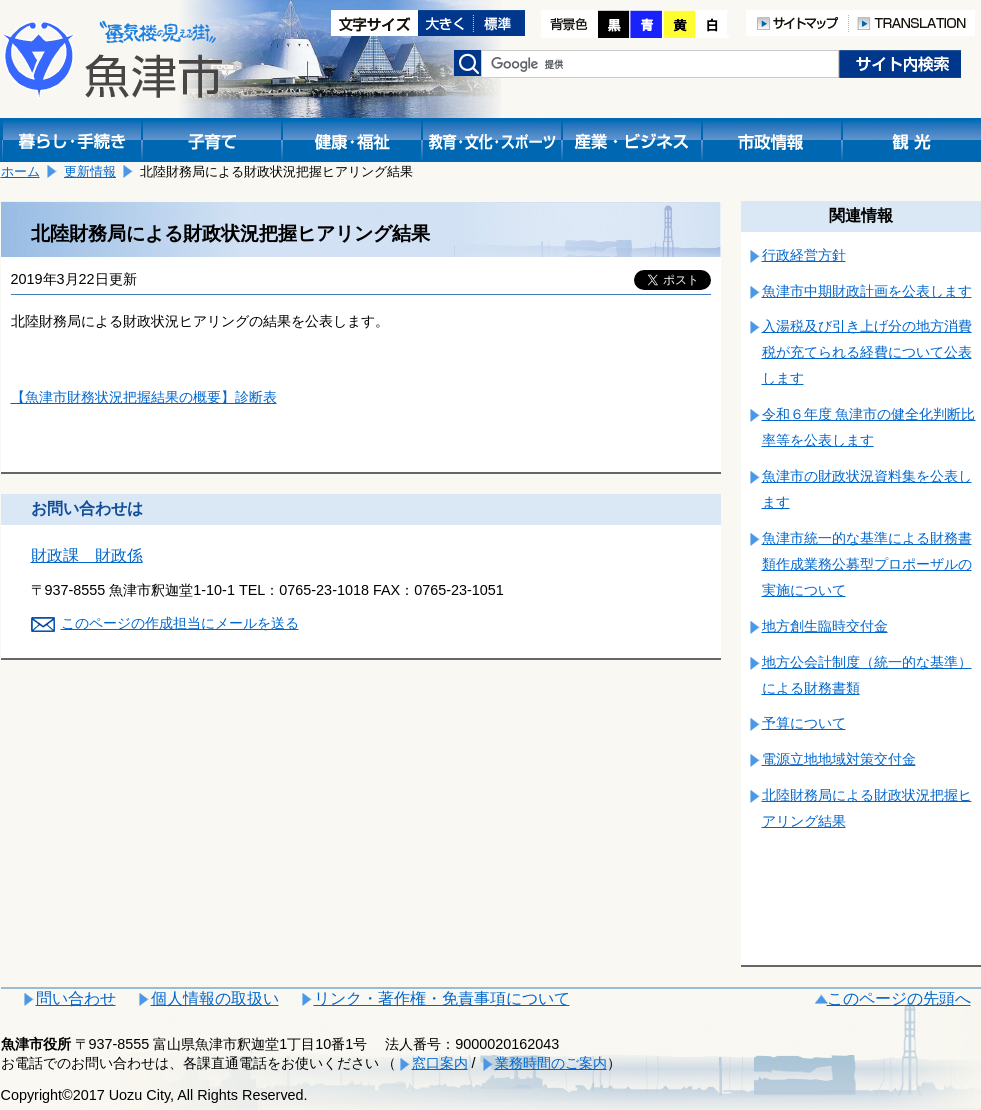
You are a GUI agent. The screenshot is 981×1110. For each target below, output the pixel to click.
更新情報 (90, 171)
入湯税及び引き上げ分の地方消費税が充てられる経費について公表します (867, 352)
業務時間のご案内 (551, 1063)
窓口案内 (440, 1063)
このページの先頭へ (899, 998)
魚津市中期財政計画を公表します (867, 291)
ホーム (20, 171)
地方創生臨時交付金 (825, 626)
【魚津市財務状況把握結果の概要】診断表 (144, 397)
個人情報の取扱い (215, 998)
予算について (804, 723)
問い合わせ (76, 998)
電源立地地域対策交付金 (839, 759)
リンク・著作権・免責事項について (442, 998)
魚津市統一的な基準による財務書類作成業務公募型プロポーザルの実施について (867, 564)
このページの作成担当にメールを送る (180, 623)
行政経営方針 (804, 255)
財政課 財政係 (87, 555)
